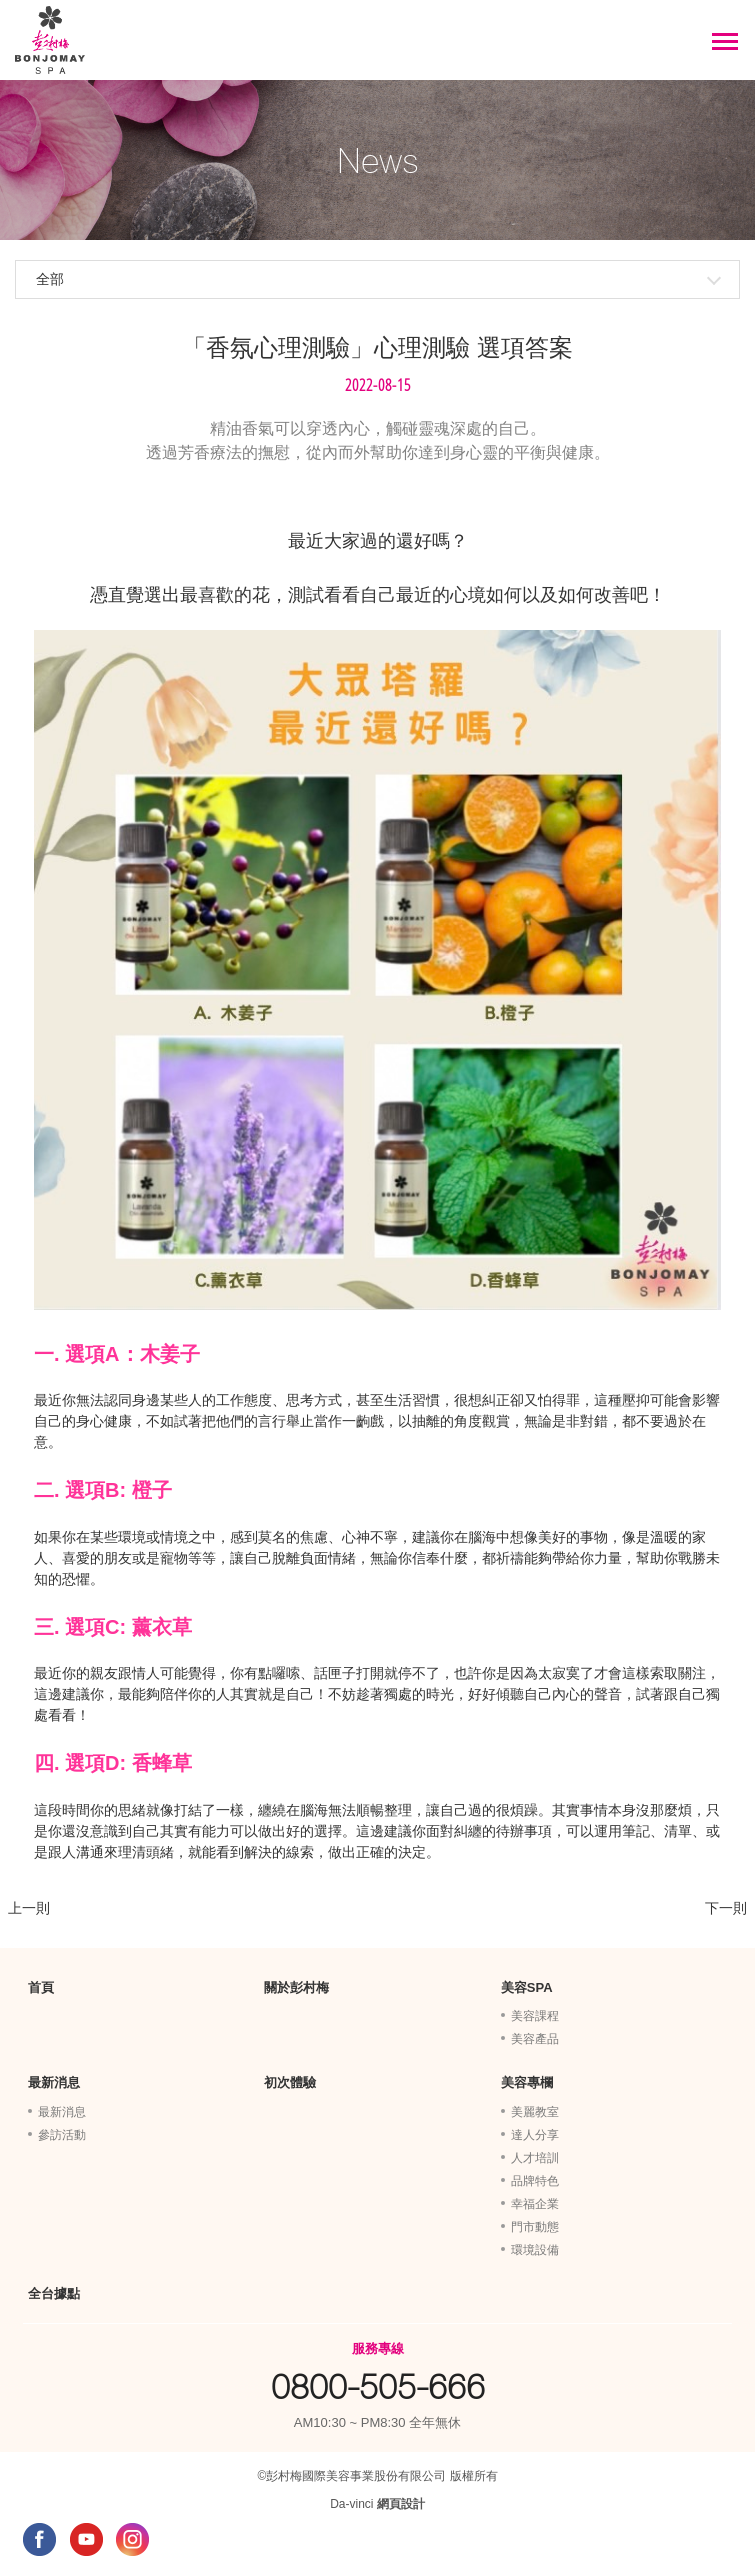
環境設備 (535, 2250)
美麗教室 (535, 2112)
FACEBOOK (39, 2539)
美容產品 (535, 2039)
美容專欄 (527, 2082)
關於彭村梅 (296, 1987)
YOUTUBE (86, 2539)
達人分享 (535, 2135)
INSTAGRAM (132, 2539)
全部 (50, 279)
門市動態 (535, 2227)
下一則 (726, 1908)
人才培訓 (535, 2158)
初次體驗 (290, 2082)
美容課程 (535, 2016)
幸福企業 (535, 2204)
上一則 (29, 1908)
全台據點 (54, 2293)
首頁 (41, 1987)
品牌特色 (535, 2181)
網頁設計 (401, 2504)
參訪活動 (62, 2135)
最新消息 (54, 2082)
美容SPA (527, 1987)
